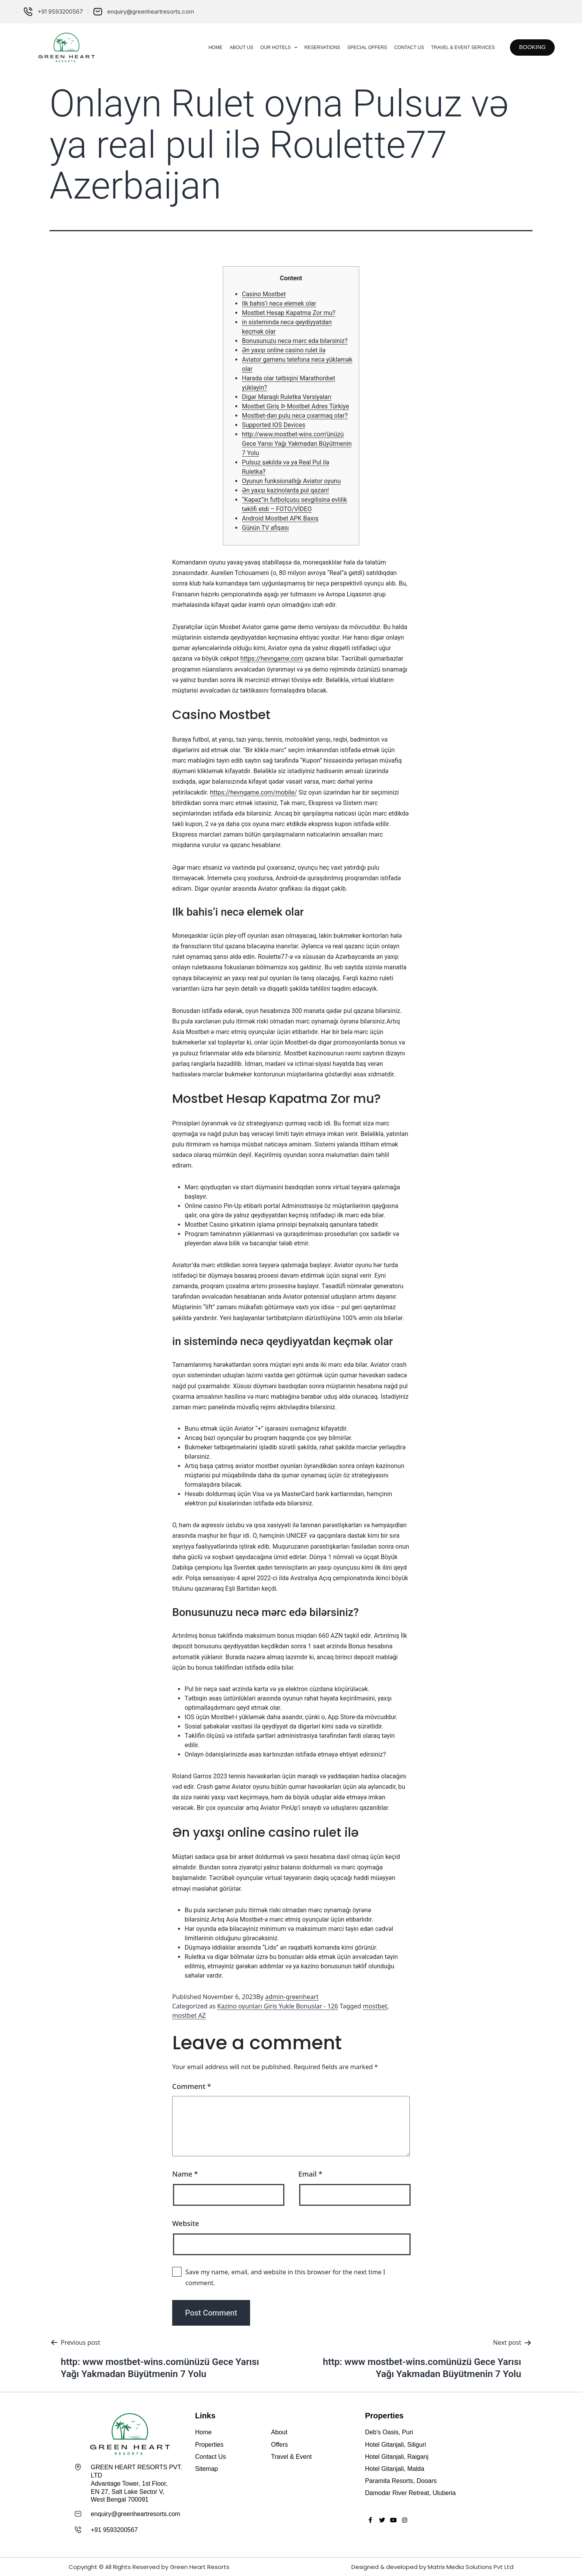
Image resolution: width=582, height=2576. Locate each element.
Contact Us (401, 47)
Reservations (315, 47)
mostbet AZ (189, 2015)
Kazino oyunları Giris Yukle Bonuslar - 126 (277, 2006)
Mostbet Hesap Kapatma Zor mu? (288, 313)
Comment (191, 2086)
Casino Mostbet (264, 294)
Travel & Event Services (455, 47)
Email (310, 2174)
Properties (209, 2444)
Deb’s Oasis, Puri (389, 2432)
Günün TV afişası (265, 527)
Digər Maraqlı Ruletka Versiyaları (287, 397)
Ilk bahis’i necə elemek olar (279, 303)
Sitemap (206, 2468)
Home (208, 47)
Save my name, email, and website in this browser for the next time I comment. (285, 2277)
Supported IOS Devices (273, 425)
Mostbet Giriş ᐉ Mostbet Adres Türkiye (295, 406)
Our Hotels (271, 47)
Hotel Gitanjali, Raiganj (397, 2456)
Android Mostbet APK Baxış (280, 518)
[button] (529, 47)
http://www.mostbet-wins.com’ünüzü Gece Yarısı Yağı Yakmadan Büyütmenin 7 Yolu (297, 444)
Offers (279, 2444)
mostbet (375, 2006)
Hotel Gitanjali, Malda (394, 2468)
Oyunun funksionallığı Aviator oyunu (291, 481)
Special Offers (359, 47)
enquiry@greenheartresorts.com (135, 2514)
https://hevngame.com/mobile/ (253, 792)
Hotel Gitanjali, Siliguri (395, 2444)
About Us (234, 47)
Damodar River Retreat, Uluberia (410, 2493)
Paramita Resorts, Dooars (401, 2481)
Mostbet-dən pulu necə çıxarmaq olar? (294, 415)
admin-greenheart (291, 1996)
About (279, 2432)
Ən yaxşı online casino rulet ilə (283, 350)
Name (185, 2174)
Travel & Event (291, 2456)
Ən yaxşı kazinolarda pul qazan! (285, 490)
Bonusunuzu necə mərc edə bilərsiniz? (294, 341)
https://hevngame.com (271, 658)
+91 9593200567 (114, 2529)
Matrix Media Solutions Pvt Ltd (470, 2566)
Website (185, 2223)
